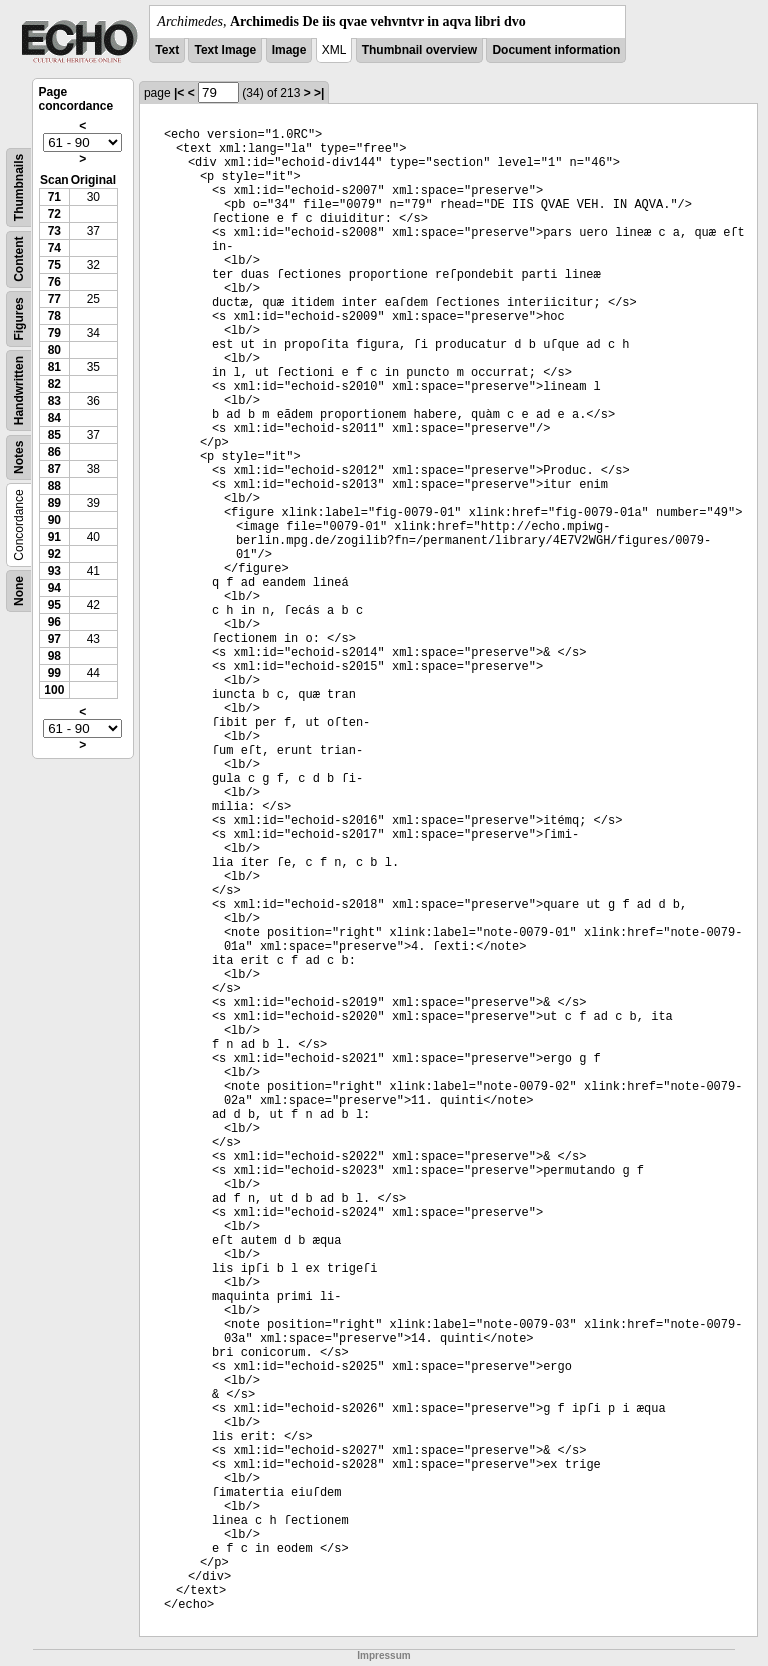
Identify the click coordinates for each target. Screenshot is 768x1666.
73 (54, 231)
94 (54, 588)
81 (54, 367)
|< (179, 93)
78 (54, 316)
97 (54, 639)
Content (19, 259)
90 (54, 520)
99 (54, 673)
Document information (556, 50)
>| (319, 93)
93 (54, 571)
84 (54, 418)
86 (54, 452)
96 (54, 622)
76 (54, 282)
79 (54, 333)
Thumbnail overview (419, 50)
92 (54, 554)
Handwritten (19, 390)
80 (54, 350)
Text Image (225, 50)
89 (54, 503)
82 (54, 384)
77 (54, 299)
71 (54, 197)
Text (167, 50)
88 (54, 486)
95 (54, 605)
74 (54, 248)
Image (289, 50)
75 (54, 265)
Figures (19, 318)
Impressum (383, 1655)
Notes (19, 457)
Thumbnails (19, 187)
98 (54, 656)
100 (54, 690)
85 (54, 435)
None (19, 591)
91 (54, 537)
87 (54, 469)
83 (54, 401)
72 (54, 214)
